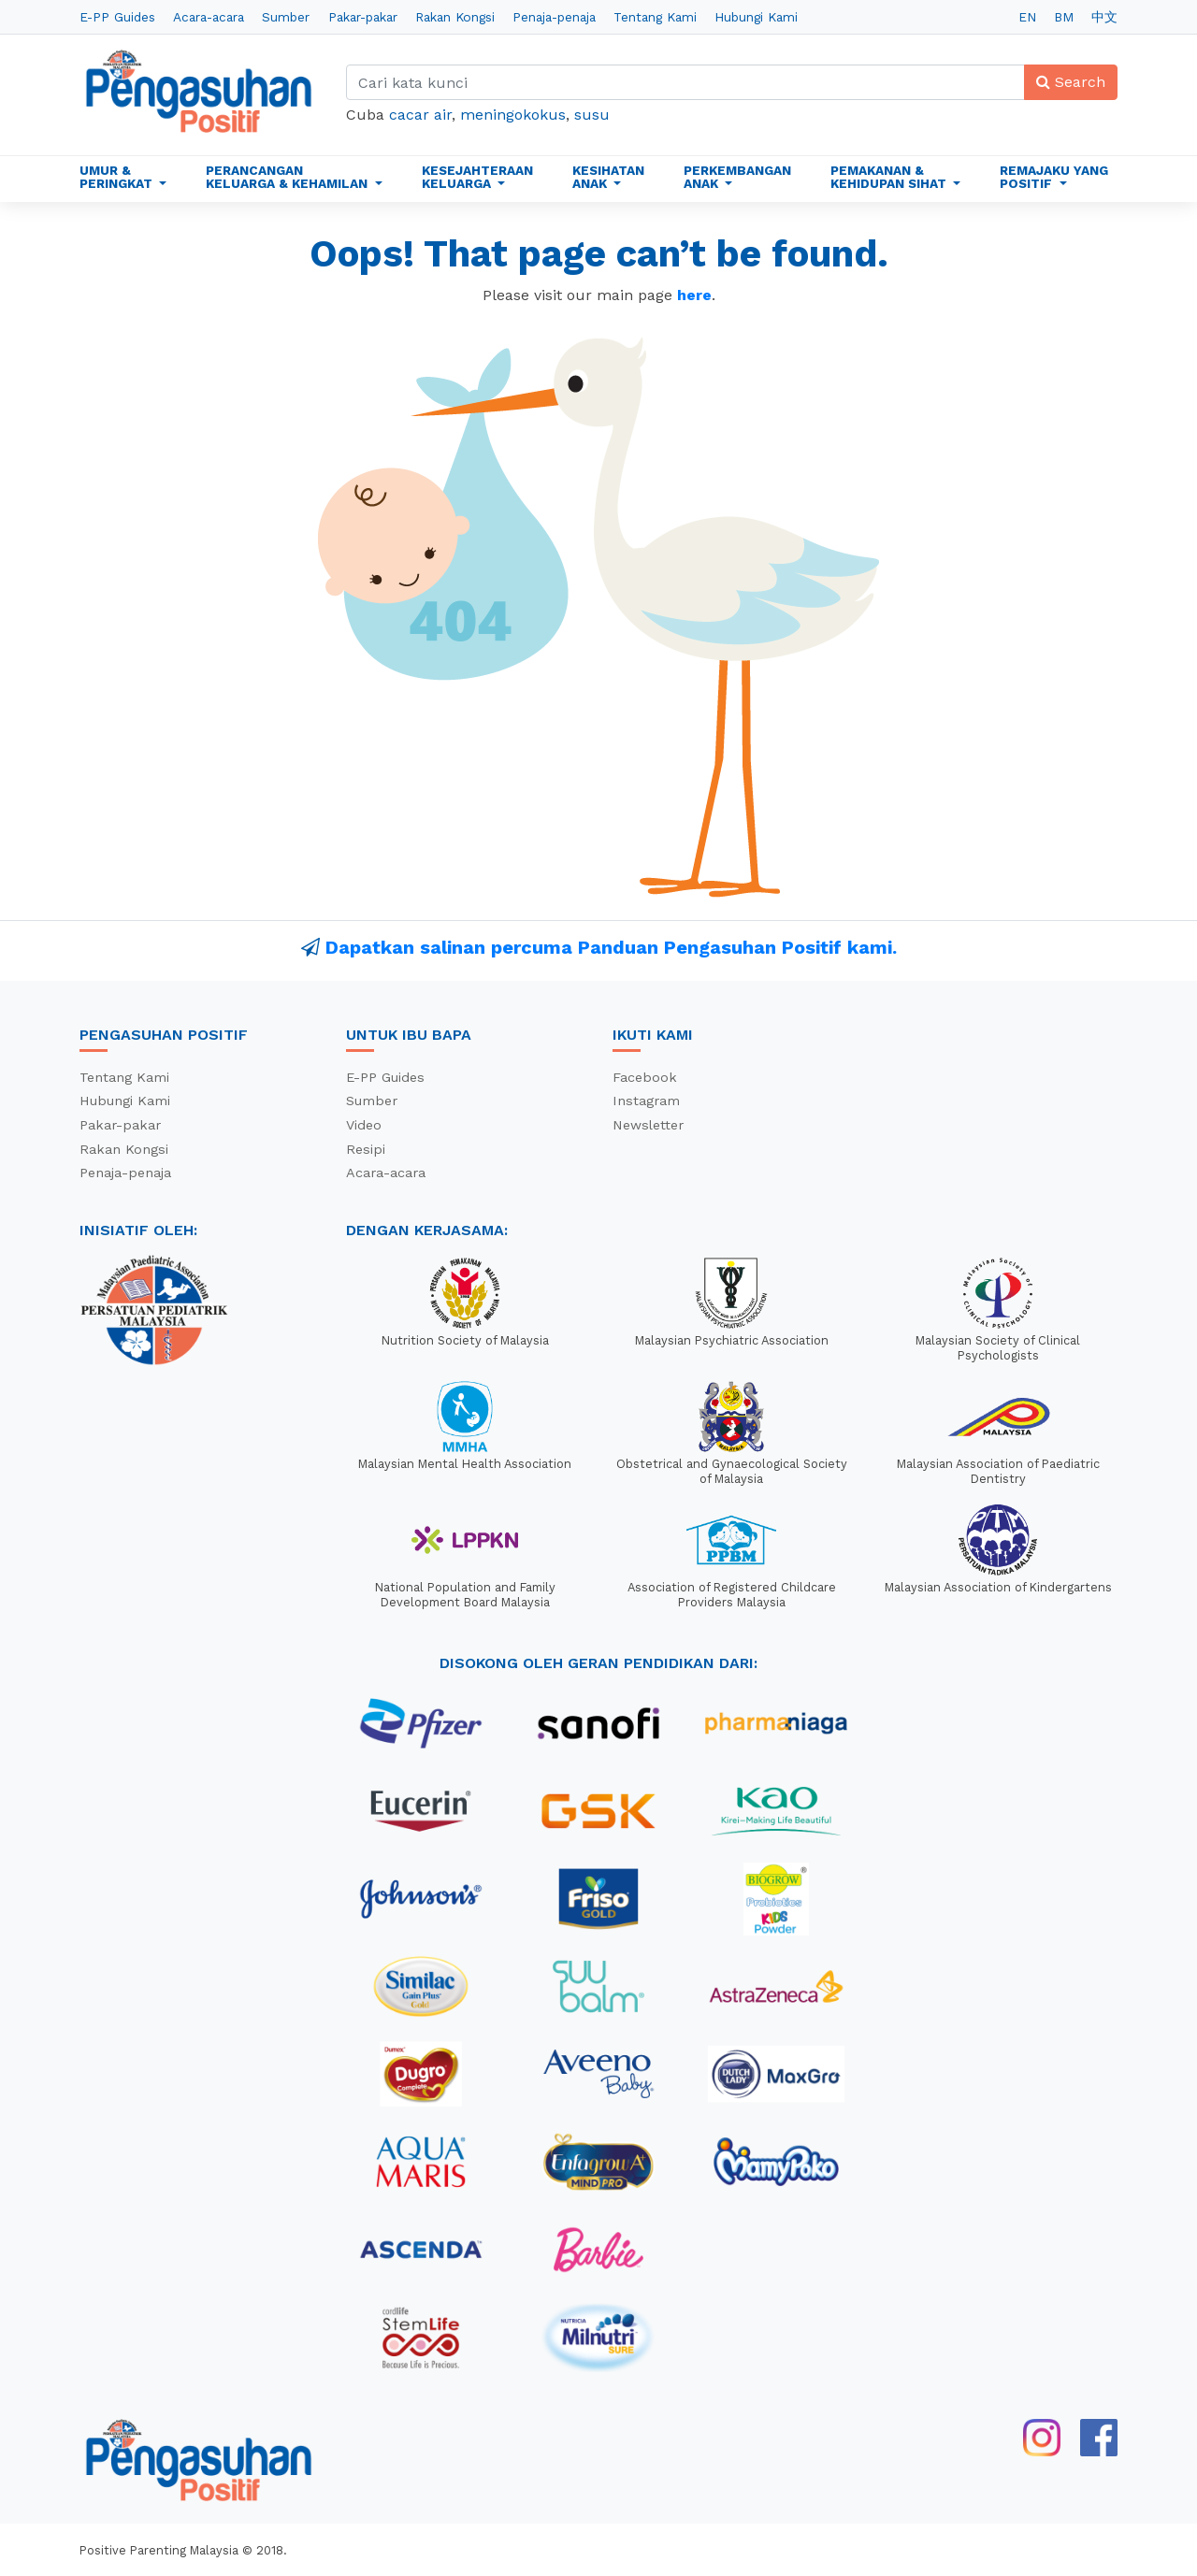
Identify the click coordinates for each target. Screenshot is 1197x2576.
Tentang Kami (655, 16)
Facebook (645, 1077)
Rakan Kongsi (455, 16)
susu (592, 114)
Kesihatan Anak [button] (608, 177)
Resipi (365, 1149)
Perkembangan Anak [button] (737, 177)
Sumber (286, 16)
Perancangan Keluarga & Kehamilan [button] (288, 177)
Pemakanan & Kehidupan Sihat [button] (890, 177)
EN (1027, 16)
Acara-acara (208, 16)
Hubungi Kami (756, 16)
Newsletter (648, 1124)
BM (1064, 16)
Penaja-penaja (554, 16)
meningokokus (513, 114)
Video (364, 1124)
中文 (1104, 16)
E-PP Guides (117, 16)
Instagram (646, 1100)
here (694, 295)
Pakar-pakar (362, 16)
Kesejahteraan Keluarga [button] (477, 177)
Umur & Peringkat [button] (117, 177)
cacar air (420, 114)
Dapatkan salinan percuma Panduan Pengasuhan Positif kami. (611, 947)
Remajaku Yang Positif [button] (1054, 177)
